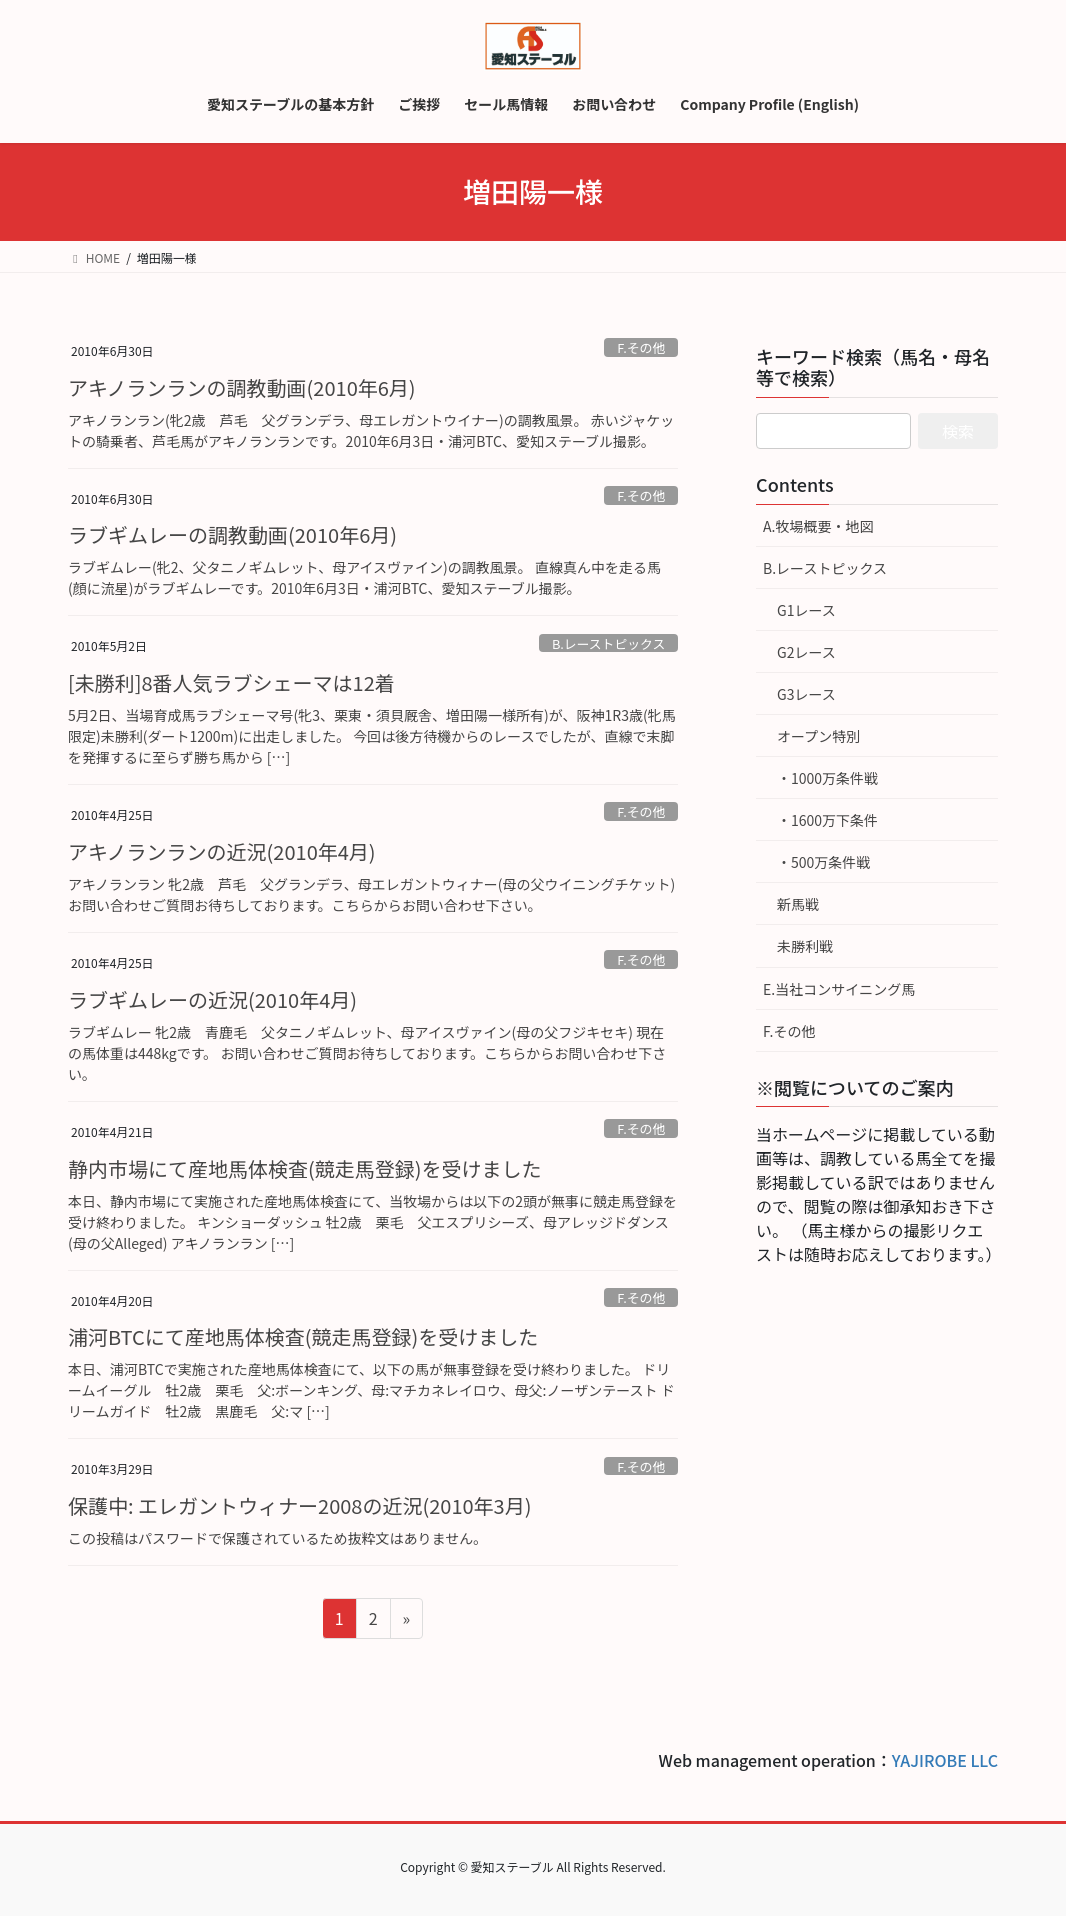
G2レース (806, 652)
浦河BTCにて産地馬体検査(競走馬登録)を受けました (303, 1336)
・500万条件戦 (823, 862)
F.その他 (641, 347)
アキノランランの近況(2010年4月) (222, 851)
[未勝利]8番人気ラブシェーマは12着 (231, 682)
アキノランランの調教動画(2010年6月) (242, 387)
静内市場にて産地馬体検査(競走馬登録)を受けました (305, 1168)
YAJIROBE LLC (945, 1760)
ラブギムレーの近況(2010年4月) (212, 999)
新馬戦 (798, 904)
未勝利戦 (805, 946)
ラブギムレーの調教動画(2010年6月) (232, 534)
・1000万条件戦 (827, 778)
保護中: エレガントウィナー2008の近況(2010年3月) (299, 1505)
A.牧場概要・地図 (818, 526)
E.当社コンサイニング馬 (839, 989)
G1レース (806, 610)
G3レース (806, 694)
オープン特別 (818, 736)
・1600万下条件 (827, 820)
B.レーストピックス (608, 643)
